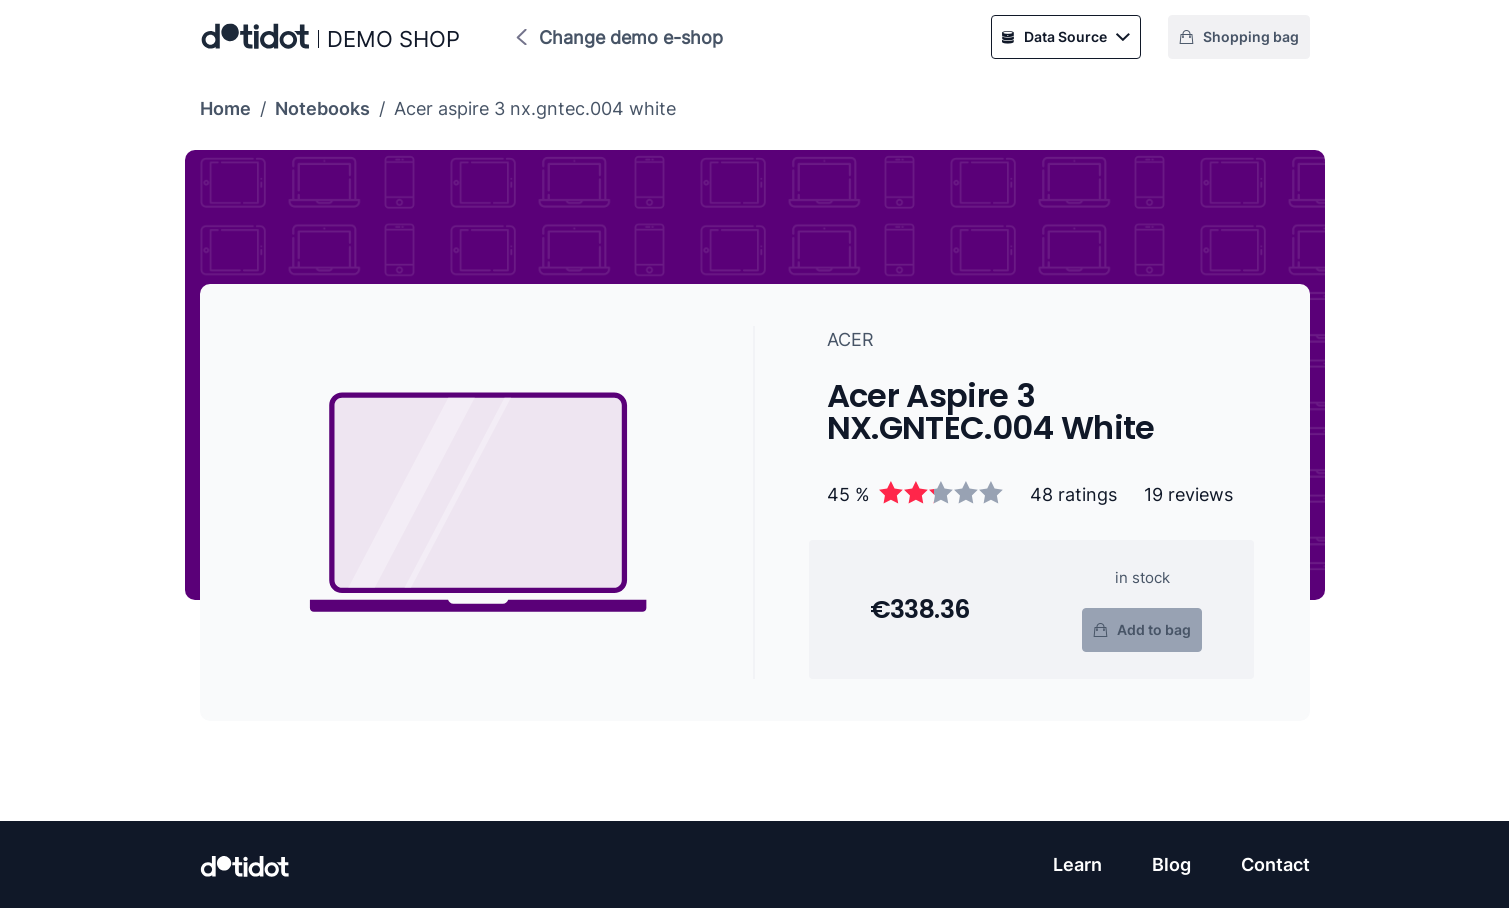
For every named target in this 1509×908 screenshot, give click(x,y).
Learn (1077, 864)
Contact (1275, 864)
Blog (1171, 864)
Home (225, 108)
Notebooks (322, 108)
